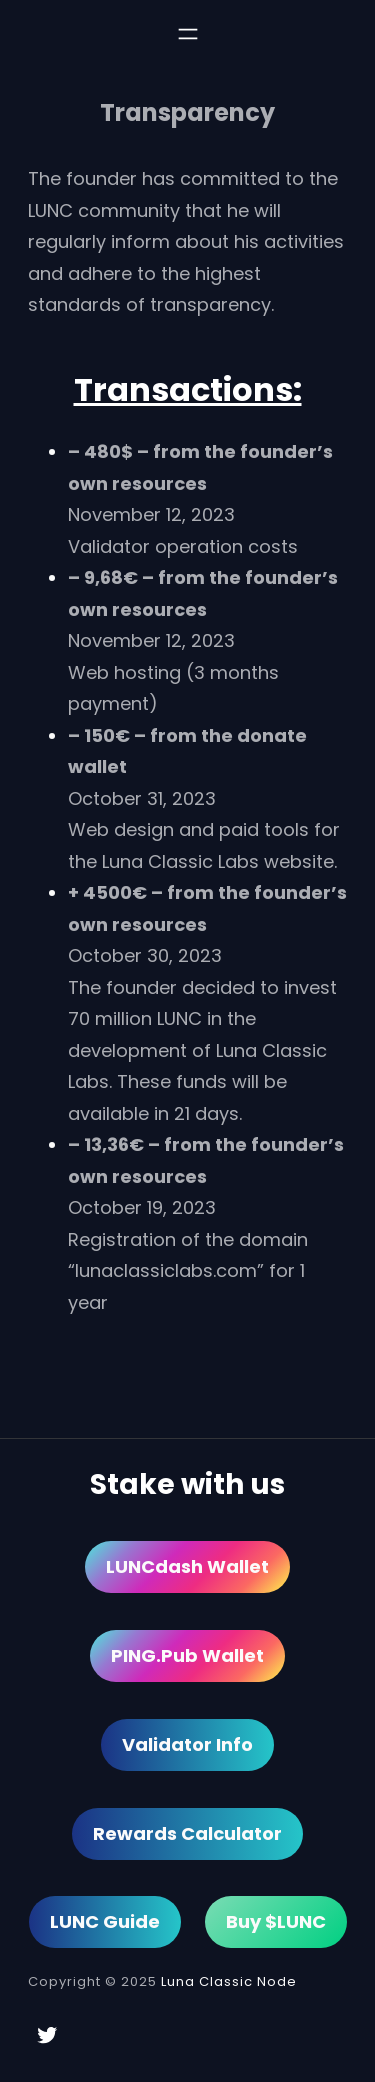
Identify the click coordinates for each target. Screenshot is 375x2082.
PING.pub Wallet (187, 1655)
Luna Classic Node (229, 1981)
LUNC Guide (105, 1921)
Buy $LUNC (276, 1921)
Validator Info (187, 1744)
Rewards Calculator (187, 1833)
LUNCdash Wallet (187, 1566)
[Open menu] (188, 34)
